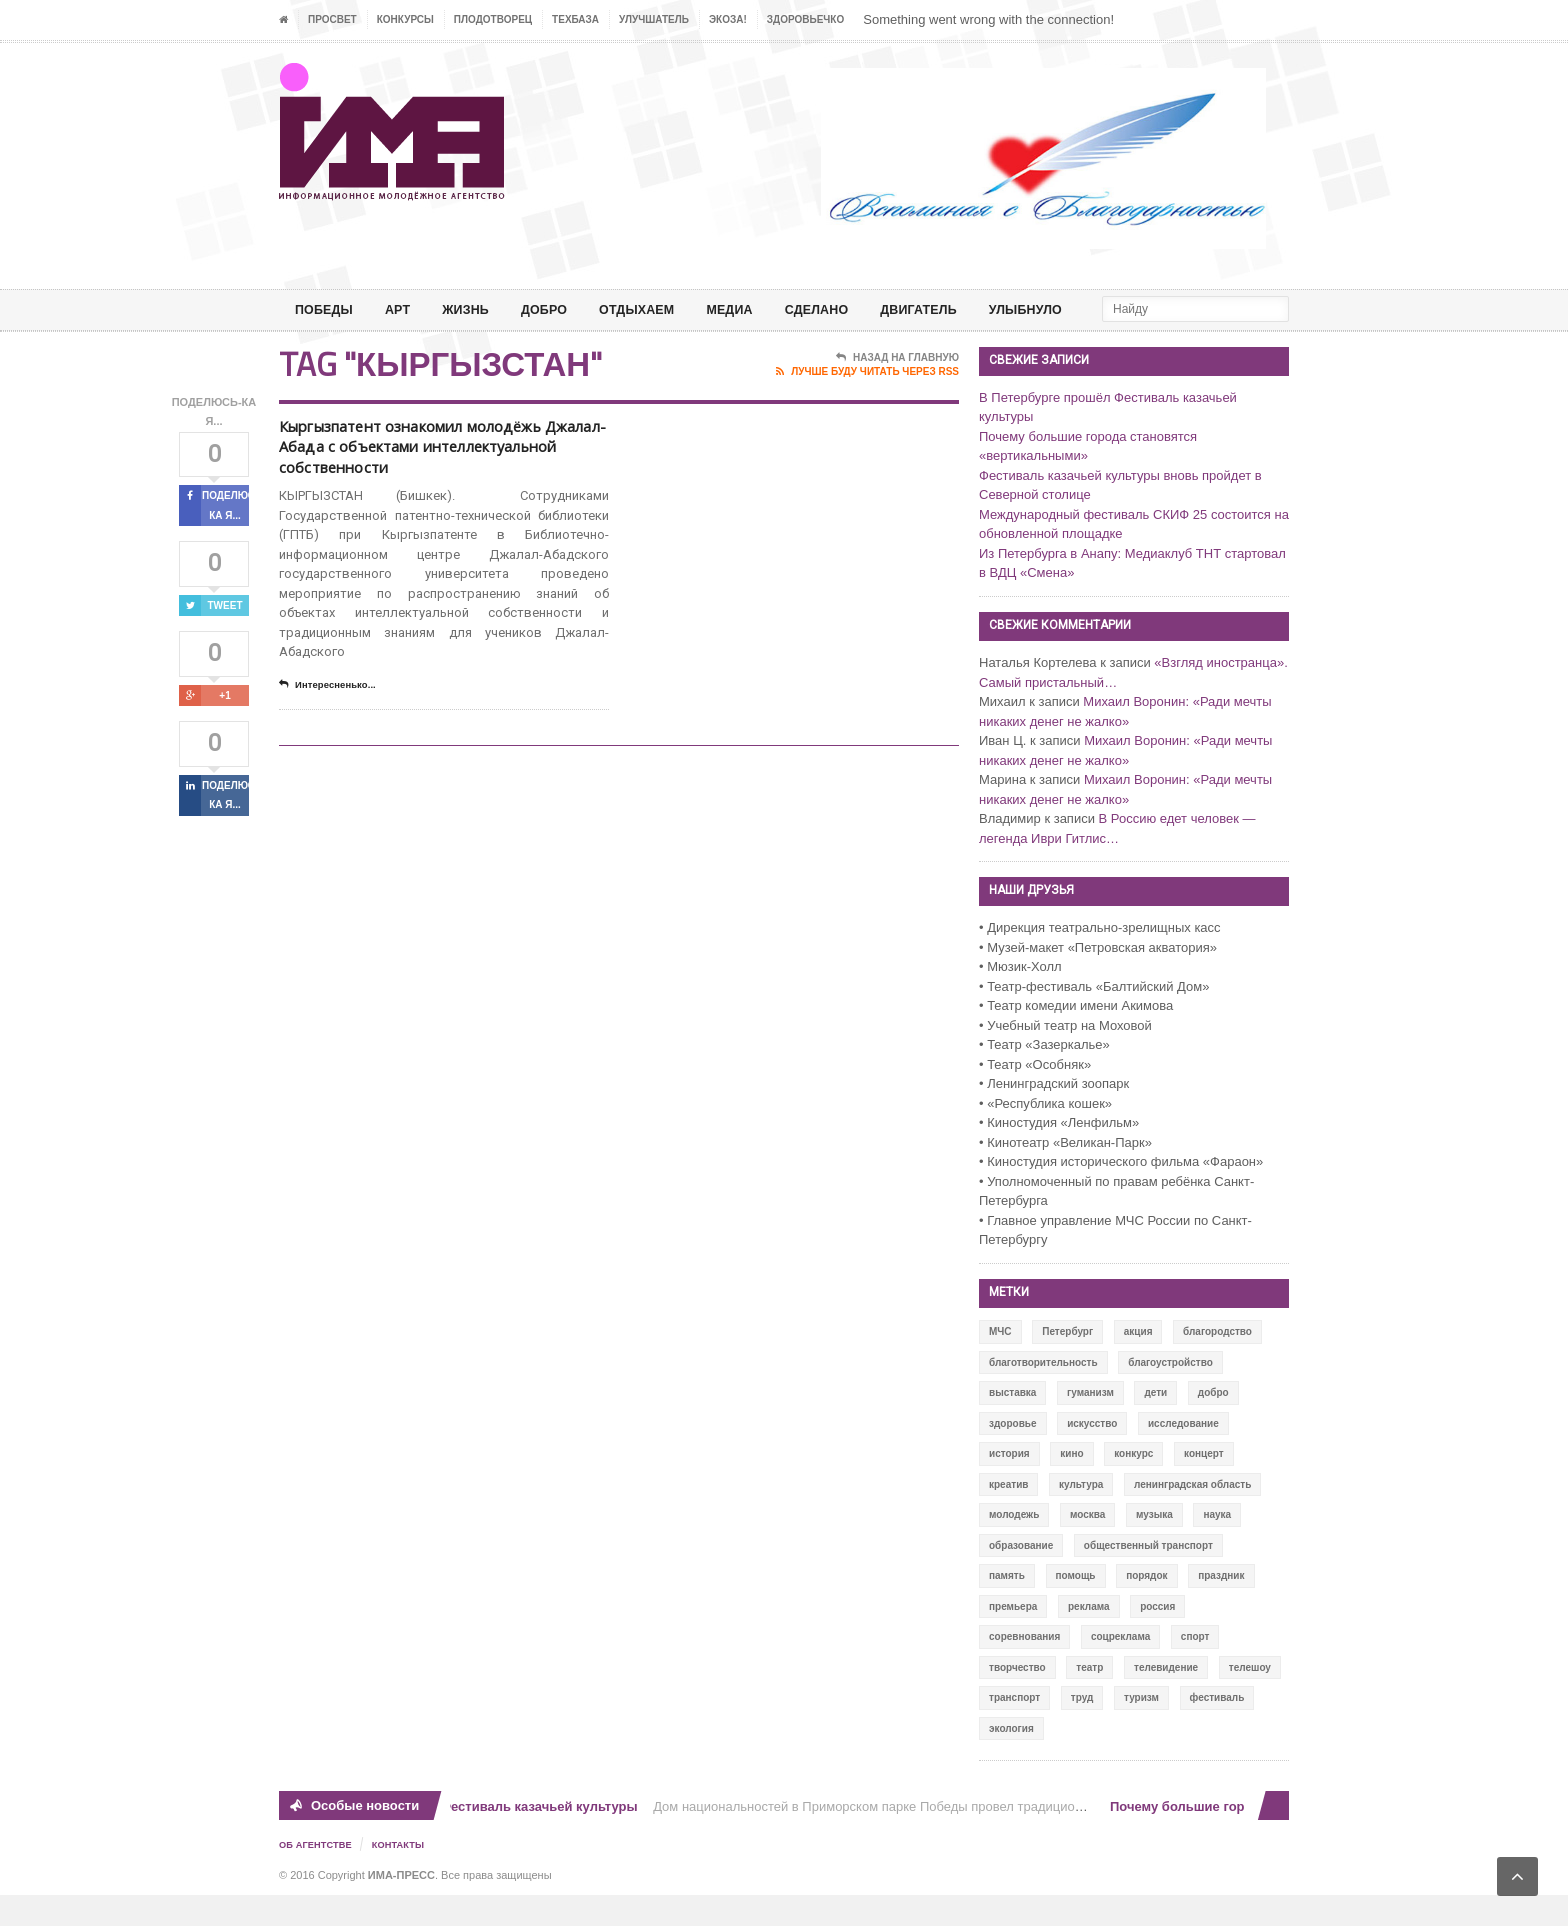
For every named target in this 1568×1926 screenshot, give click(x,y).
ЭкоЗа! (728, 19)
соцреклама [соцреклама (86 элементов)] (1120, 1668)
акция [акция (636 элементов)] (1138, 1363)
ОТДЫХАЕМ (659, 309)
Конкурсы (405, 19)
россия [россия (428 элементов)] (1157, 1638)
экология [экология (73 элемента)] (1011, 1760)
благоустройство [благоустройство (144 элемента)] (1170, 1394)
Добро (560, 309)
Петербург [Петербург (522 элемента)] (1067, 1363)
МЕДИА (758, 309)
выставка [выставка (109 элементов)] (1012, 1424)
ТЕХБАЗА (575, 19)
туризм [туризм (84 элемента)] (1141, 1729)
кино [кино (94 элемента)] (1071, 1485)
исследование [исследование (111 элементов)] (1183, 1455)
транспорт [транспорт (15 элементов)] (1014, 1729)
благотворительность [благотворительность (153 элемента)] (1043, 1394)
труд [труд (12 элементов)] (1082, 1729)
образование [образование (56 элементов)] (1021, 1577)
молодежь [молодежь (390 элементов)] (1014, 1546)
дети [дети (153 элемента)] (1155, 1424)
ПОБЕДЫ (327, 309)
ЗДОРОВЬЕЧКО (805, 19)
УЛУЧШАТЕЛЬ (654, 19)
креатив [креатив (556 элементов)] (1008, 1516)
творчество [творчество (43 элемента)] (1017, 1699)
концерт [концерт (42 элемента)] (1204, 1485)
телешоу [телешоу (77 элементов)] (1250, 1699)
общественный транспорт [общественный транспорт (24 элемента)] (1148, 1577)
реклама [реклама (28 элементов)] (1089, 1638)
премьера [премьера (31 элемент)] (1013, 1638)
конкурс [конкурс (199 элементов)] (1133, 1485)
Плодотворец (493, 19)
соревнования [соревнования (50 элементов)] (1024, 1668)
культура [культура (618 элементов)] (1081, 1516)
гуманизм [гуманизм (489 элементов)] (1090, 1424)
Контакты (405, 1876)
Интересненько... (334, 751)
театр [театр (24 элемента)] (1089, 1699)
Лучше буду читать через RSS (867, 404)
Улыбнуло (1074, 309)
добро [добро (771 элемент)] (1213, 1424)
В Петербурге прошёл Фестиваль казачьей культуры (475, 1838)
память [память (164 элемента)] (1007, 1607)
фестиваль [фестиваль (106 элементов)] (1217, 1729)
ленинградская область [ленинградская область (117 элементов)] (1192, 1516)
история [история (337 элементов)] (1009, 1485)
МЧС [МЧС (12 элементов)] (1000, 1363)
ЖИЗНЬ (477, 309)
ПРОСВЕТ (332, 19)
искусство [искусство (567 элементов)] (1092, 1455)
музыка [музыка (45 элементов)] (1154, 1546)
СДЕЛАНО (851, 309)
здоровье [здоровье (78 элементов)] (1013, 1455)
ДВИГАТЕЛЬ (960, 309)
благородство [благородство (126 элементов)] (1217, 1363)
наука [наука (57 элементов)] (1217, 1546)
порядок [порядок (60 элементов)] (1146, 1607)
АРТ (405, 309)
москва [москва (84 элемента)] (1087, 1546)
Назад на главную (897, 390)
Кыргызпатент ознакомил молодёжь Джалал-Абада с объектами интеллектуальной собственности (429, 494)
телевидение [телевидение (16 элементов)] (1166, 1699)
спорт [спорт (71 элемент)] (1195, 1668)
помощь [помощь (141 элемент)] (1076, 1607)
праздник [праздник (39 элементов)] (1221, 1607)
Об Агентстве (318, 1876)
